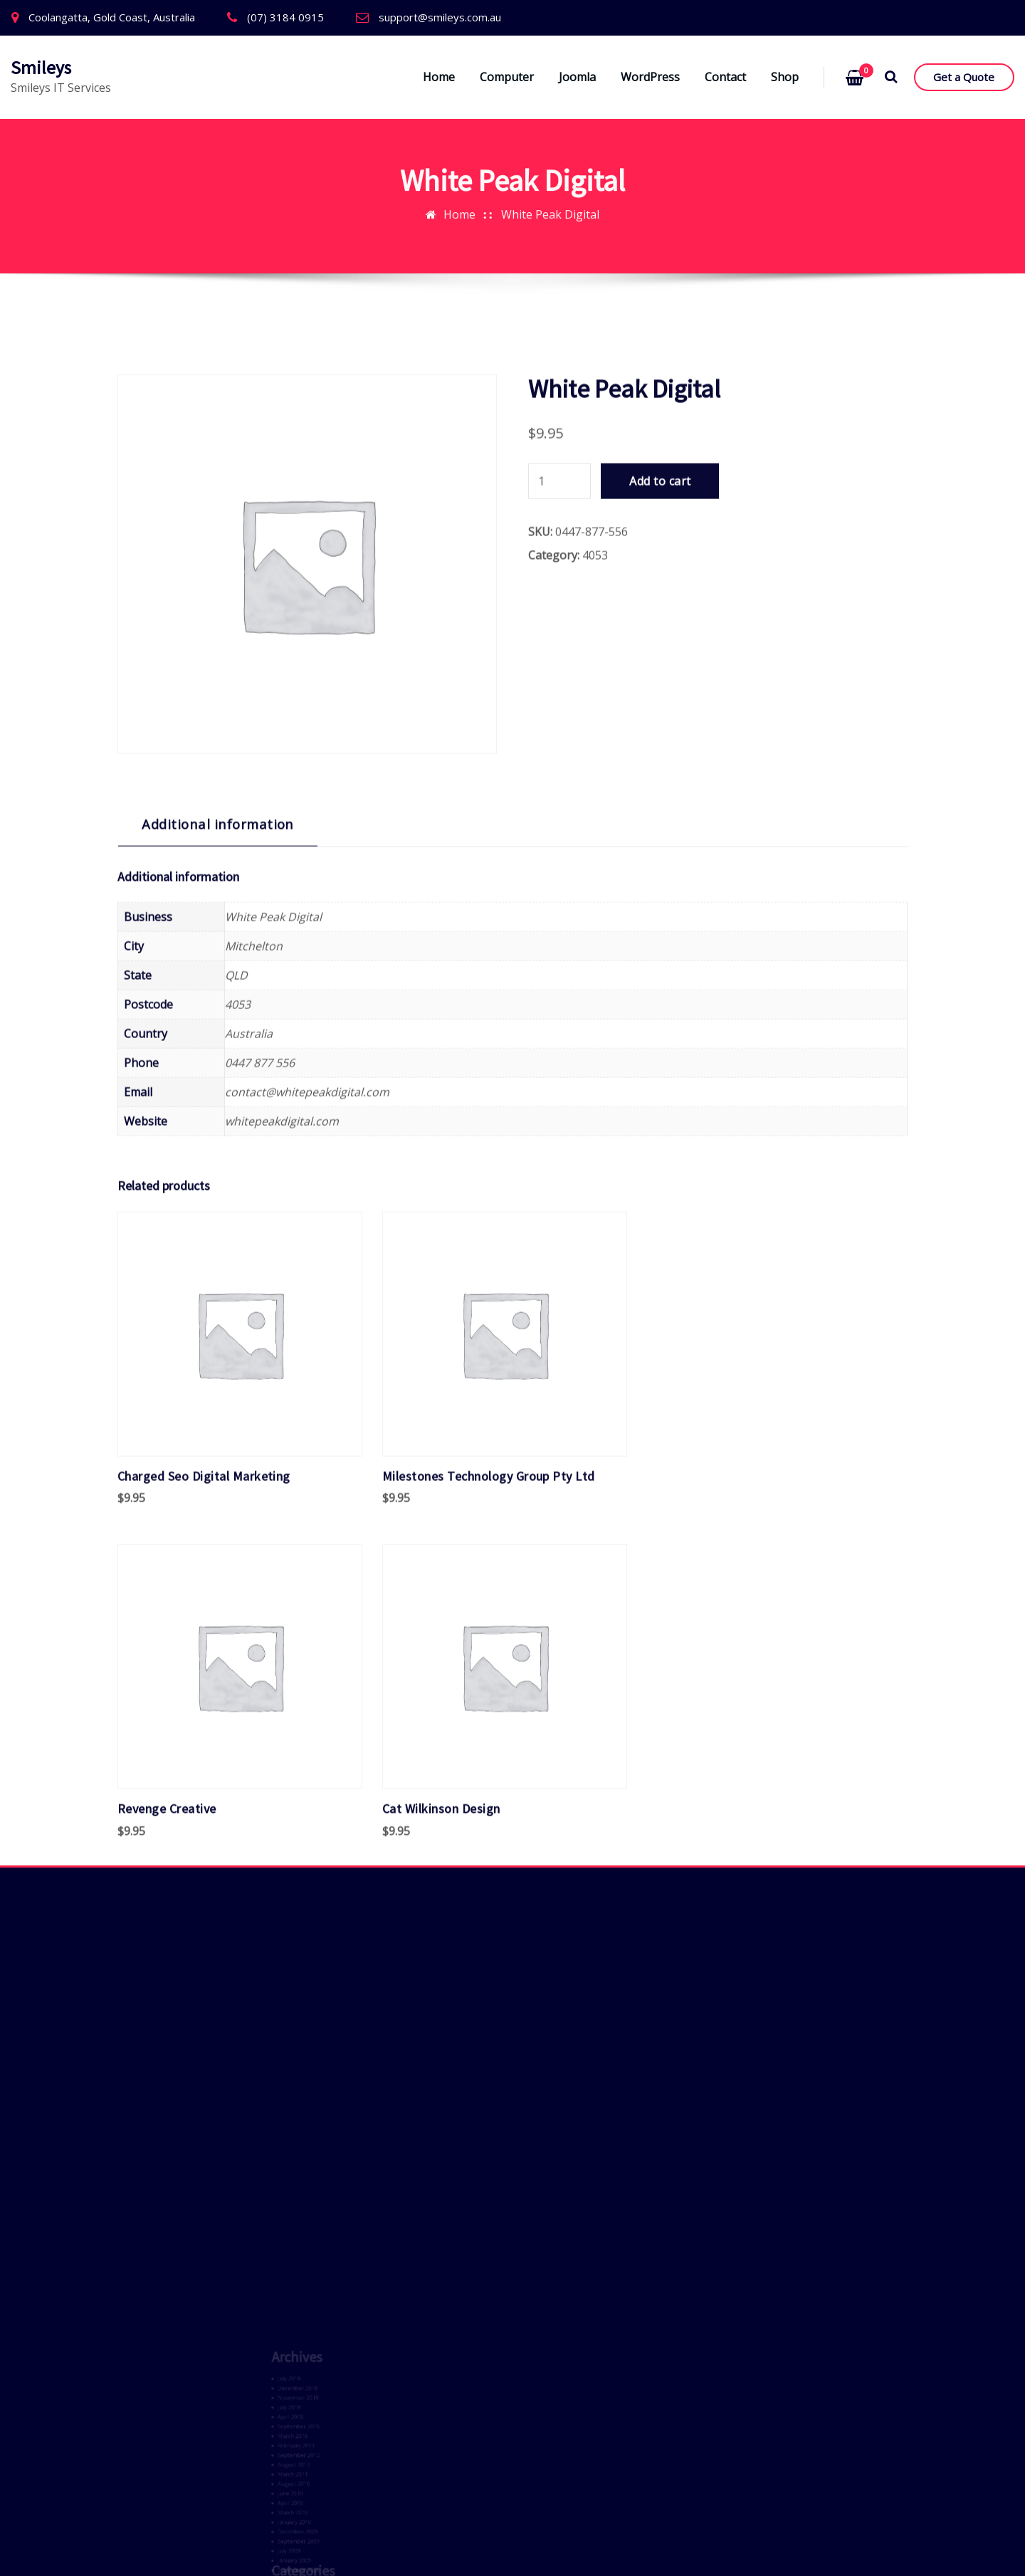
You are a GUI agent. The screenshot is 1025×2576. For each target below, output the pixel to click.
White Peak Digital (550, 203)
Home (439, 77)
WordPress (650, 77)
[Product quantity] (559, 679)
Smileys (41, 67)
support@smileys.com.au (440, 17)
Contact (725, 77)
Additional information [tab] (218, 1021)
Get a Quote (963, 77)
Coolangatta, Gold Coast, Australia (111, 17)
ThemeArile (513, 2545)
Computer (507, 77)
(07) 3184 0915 (285, 17)
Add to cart (659, 679)
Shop (785, 77)
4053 (595, 753)
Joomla (577, 77)
